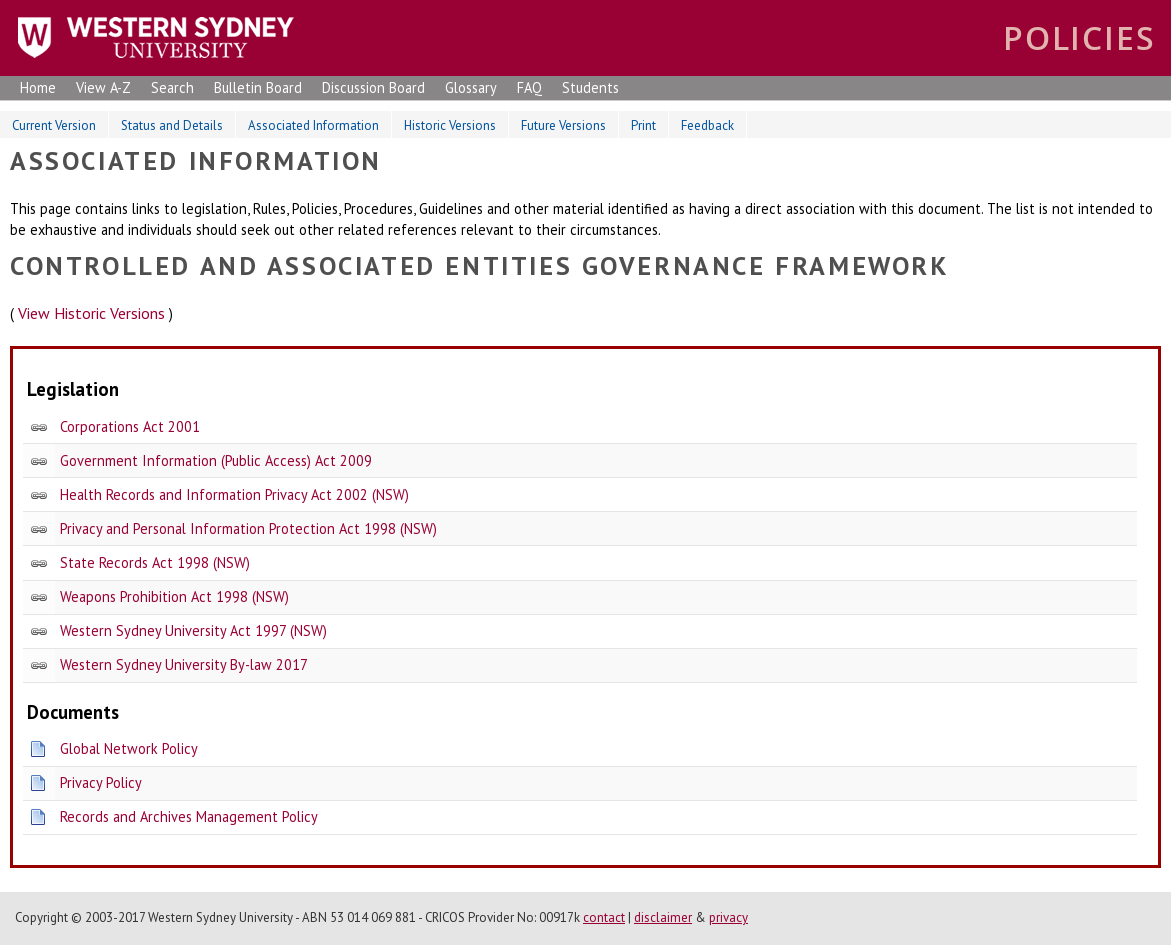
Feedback (707, 125)
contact (604, 917)
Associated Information (313, 125)
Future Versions (563, 125)
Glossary (471, 87)
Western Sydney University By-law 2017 (184, 664)
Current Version (54, 125)
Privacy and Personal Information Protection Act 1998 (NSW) (248, 528)
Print (643, 125)
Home (38, 87)
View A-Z (103, 87)
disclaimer (663, 917)
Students (590, 87)
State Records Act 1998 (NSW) (155, 562)
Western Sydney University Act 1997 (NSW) (193, 630)
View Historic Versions (91, 313)
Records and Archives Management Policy (189, 816)
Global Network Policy (129, 748)
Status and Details (172, 125)
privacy (728, 917)
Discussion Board (373, 87)
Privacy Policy (101, 782)
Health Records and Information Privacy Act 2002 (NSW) (234, 494)
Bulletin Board (258, 87)
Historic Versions (450, 125)
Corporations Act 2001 (130, 426)
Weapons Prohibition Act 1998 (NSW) (174, 596)
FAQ (529, 87)
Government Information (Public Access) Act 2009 (216, 460)
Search (172, 87)
